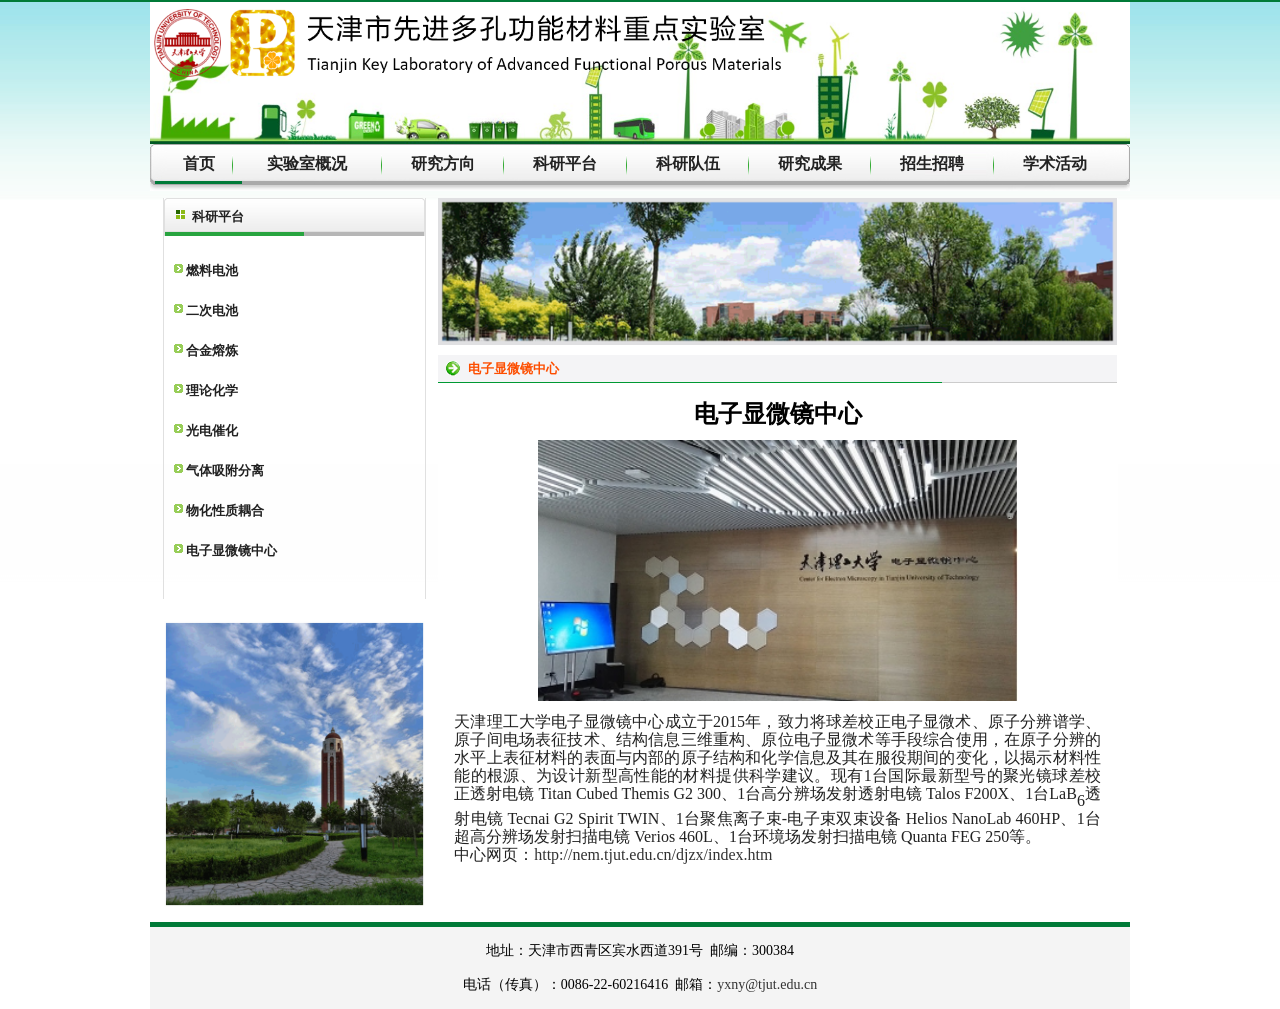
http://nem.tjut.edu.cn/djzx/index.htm (653, 854)
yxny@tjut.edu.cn (767, 984)
